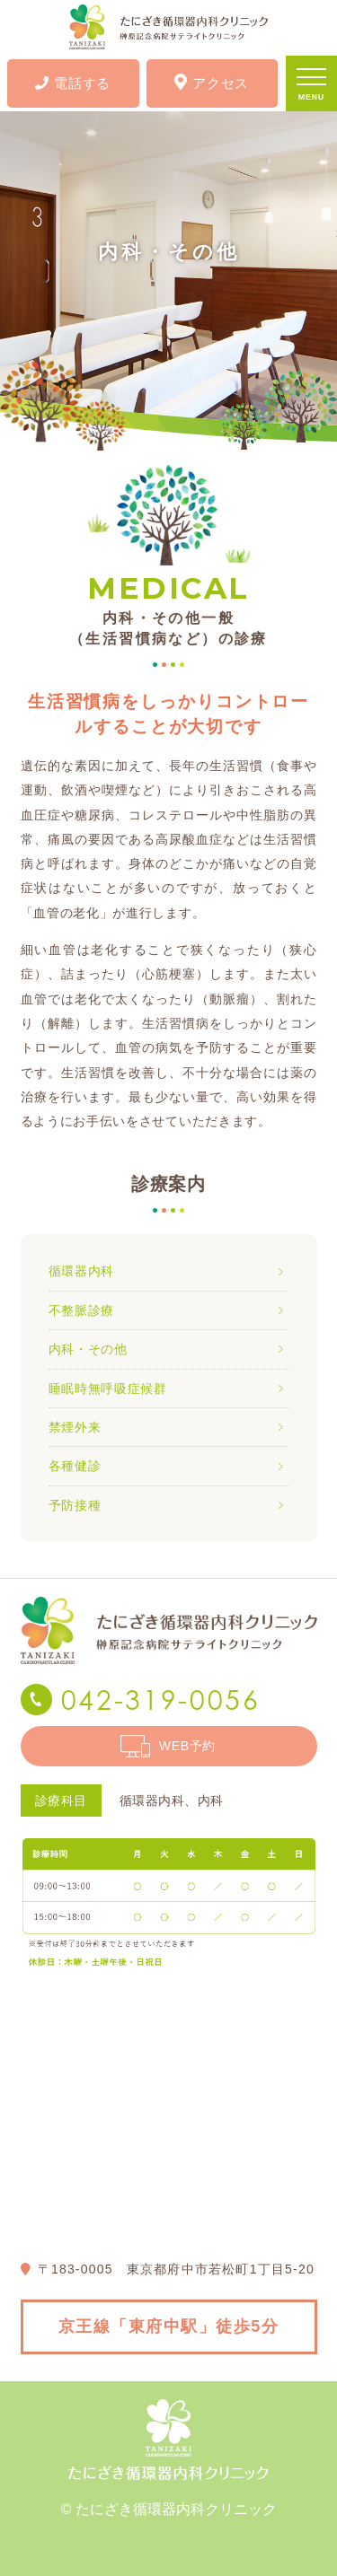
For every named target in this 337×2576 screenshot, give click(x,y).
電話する (73, 83)
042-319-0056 (161, 1699)
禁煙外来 (75, 1427)
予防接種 (75, 1505)
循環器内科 (82, 1271)
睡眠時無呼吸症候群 (108, 1388)
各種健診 (75, 1466)
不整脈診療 (82, 1310)
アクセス (211, 82)
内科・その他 (88, 1349)
